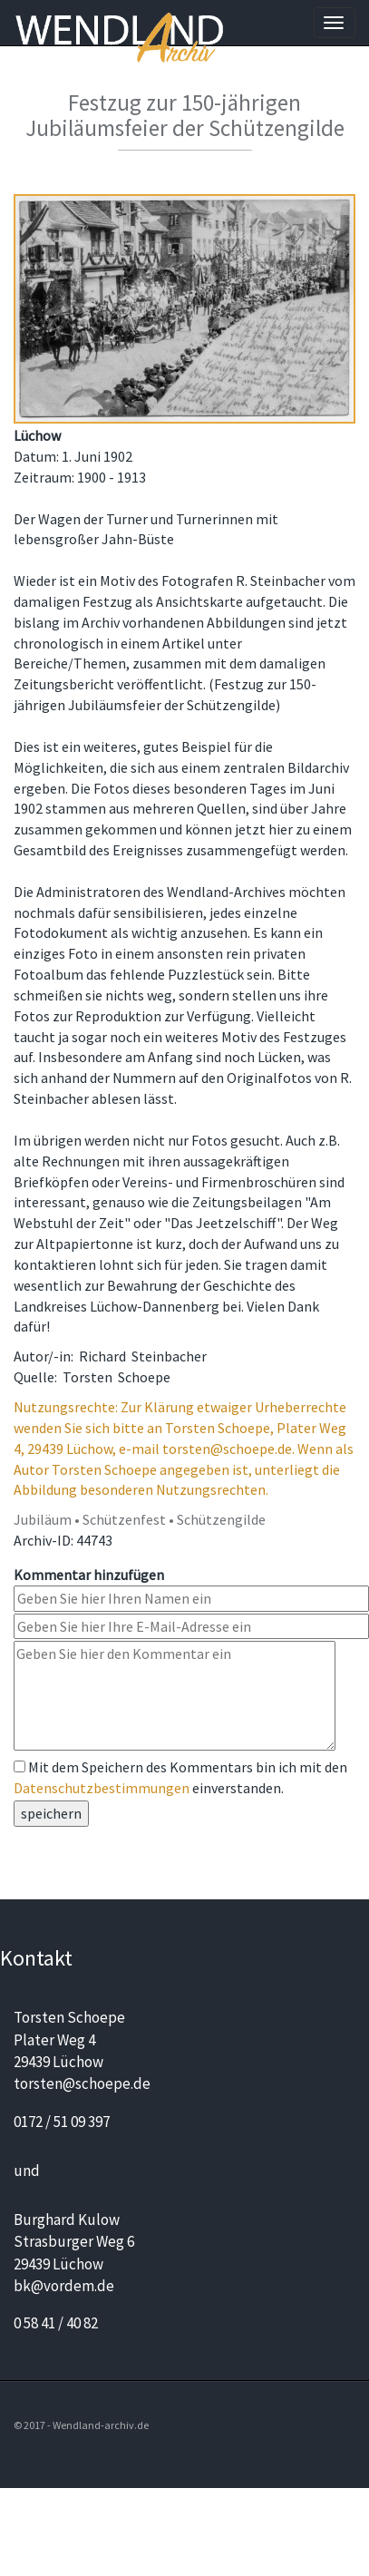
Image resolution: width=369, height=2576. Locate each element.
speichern (51, 1813)
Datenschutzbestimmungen (101, 1788)
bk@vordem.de (64, 2286)
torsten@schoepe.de (82, 2083)
